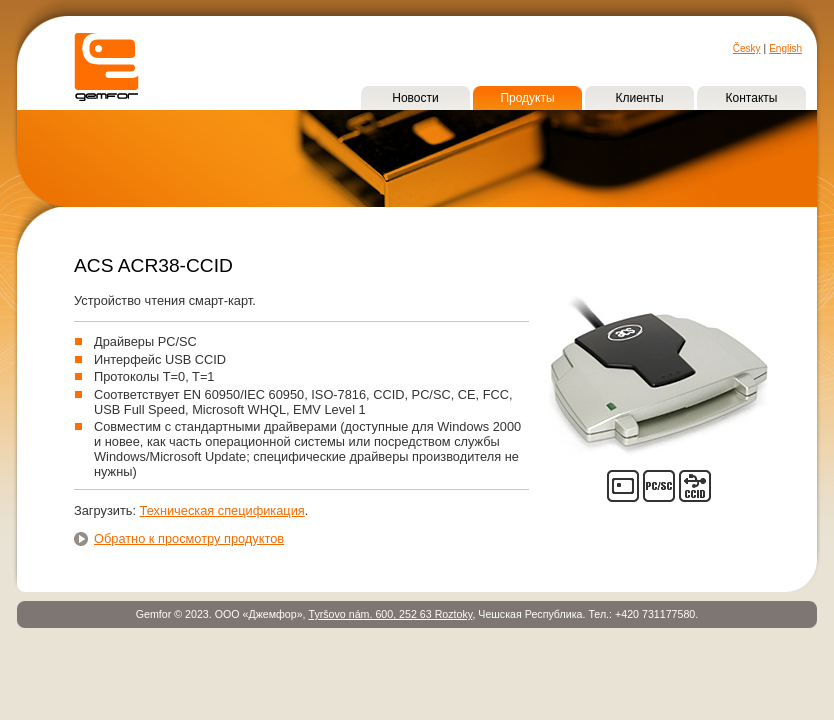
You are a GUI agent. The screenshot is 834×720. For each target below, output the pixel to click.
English (785, 48)
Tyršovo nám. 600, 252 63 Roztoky (390, 614)
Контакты (752, 98)
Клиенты (639, 98)
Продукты (527, 98)
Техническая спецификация (222, 510)
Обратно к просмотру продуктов (189, 538)
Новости (415, 98)
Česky (747, 48)
